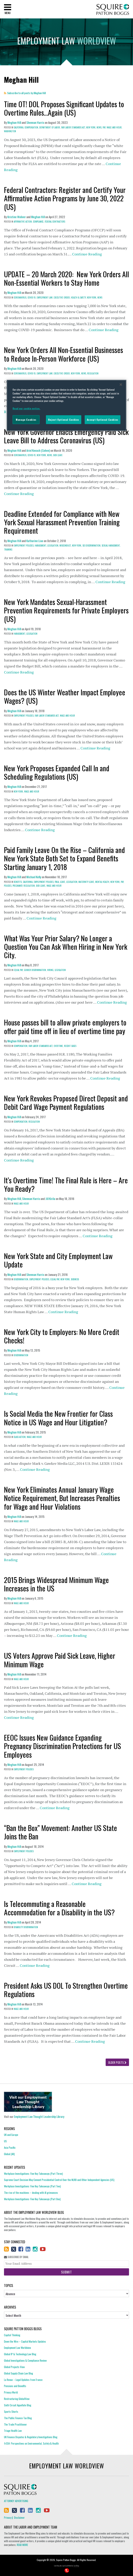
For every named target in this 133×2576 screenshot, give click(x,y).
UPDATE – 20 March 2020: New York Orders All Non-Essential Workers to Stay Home (66, 278)
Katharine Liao (34, 540)
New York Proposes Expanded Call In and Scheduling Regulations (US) (56, 772)
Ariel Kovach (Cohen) (38, 450)
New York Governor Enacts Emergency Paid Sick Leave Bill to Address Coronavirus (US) (66, 435)
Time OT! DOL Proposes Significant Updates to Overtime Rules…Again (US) (64, 108)
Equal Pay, (18, 970)
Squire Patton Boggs (112, 9)
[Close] (120, 384)
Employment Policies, (24, 545)
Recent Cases (70, 1046)
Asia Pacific (10, 2147)
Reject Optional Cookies (63, 419)
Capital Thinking (12, 2335)
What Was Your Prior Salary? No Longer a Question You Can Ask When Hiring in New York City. (65, 946)
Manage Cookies (26, 419)
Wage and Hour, (114, 127)
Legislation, (53, 545)
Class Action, (20, 1437)
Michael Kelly (33, 877)
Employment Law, (45, 297)
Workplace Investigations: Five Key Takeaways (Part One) (32, 2199)
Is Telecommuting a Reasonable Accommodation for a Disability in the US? (59, 1907)
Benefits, (18, 881)
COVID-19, (32, 297)
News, (99, 127)
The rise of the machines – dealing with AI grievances (31, 2193)
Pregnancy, (18, 885)
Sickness (75, 1279)
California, (19, 127)
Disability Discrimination (26, 1927)
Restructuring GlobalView (17, 2399)
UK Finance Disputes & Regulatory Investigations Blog (30, 2437)
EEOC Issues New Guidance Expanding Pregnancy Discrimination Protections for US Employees (62, 1746)
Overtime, (59, 1046)
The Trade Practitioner (15, 2424)
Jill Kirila (50, 1198)
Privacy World (11, 2392)
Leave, (63, 881)
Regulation (92, 373)
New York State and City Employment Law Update (58, 1259)
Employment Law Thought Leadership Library (39, 2116)
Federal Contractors (55, 221)
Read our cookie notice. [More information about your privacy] (26, 408)
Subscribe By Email (16, 2257)
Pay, (104, 127)
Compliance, (38, 221)
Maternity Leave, (86, 881)
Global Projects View (14, 2367)
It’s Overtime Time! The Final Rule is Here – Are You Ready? (66, 1184)
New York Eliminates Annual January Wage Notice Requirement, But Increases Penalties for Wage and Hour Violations (62, 1498)
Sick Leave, (41, 885)
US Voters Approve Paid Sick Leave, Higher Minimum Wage (59, 1659)
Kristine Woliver (16, 217)
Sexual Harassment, (111, 545)
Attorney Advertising (16, 2501)
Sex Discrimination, (91, 545)
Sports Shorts (11, 2412)
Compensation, (32, 127)
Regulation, (29, 885)
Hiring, (50, 970)
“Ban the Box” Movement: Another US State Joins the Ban (60, 1831)
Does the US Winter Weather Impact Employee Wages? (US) (64, 696)
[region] (66, 405)
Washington (10, 131)
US (5, 2141)
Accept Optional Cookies (102, 419)
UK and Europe (11, 2135)
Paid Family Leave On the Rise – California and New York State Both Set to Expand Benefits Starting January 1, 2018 (64, 858)
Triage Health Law (13, 2431)
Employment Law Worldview (17, 2348)
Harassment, (41, 545)
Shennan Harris (35, 122)
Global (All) (9, 2154)
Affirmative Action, (23, 221)
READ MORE (22, 2545)
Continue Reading (87, 254)
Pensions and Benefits (15, 2386)
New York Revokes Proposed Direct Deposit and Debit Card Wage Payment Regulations (66, 1102)
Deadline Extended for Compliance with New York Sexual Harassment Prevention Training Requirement (62, 522)
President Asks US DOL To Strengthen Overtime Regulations (66, 1989)
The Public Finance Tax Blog (18, 2418)
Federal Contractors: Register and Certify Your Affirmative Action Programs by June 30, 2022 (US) (65, 198)
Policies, (8, 885)
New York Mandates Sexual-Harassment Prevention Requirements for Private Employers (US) (66, 610)
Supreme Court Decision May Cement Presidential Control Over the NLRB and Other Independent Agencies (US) (59, 2180)
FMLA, (57, 881)
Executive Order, (62, 297)
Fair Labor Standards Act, (73, 127)
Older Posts (117, 2062)
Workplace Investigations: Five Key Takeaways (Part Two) (32, 2186)
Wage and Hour (67, 715)
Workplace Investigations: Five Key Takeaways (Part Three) (33, 2174)
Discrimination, (21, 1279)
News (99, 297)
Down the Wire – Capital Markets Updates (25, 2341)
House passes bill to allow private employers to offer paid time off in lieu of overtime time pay (65, 1026)
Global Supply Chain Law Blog (18, 2373)
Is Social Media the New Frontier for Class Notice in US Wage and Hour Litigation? (58, 1417)
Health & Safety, (78, 297)
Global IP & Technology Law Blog (20, 2354)
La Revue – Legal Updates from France (23, 2380)
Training (8, 549)
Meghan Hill (14, 122)
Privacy (7, 2518)
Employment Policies (24, 1769)
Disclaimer (19, 2518)
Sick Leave (58, 455)
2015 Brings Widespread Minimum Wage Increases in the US (56, 1583)
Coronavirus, (20, 297)
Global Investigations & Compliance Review (25, 2360)
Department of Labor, (50, 127)
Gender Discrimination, (35, 970)
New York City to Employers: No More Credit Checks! (61, 1335)
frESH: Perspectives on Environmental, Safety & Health (31, 2443)
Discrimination (21, 1355)
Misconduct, (65, 545)
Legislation (31, 633)
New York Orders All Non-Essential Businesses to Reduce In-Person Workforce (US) (63, 353)
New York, (91, 127)
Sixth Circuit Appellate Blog (17, 2405)
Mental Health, (102, 881)
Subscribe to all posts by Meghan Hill (25, 93)
